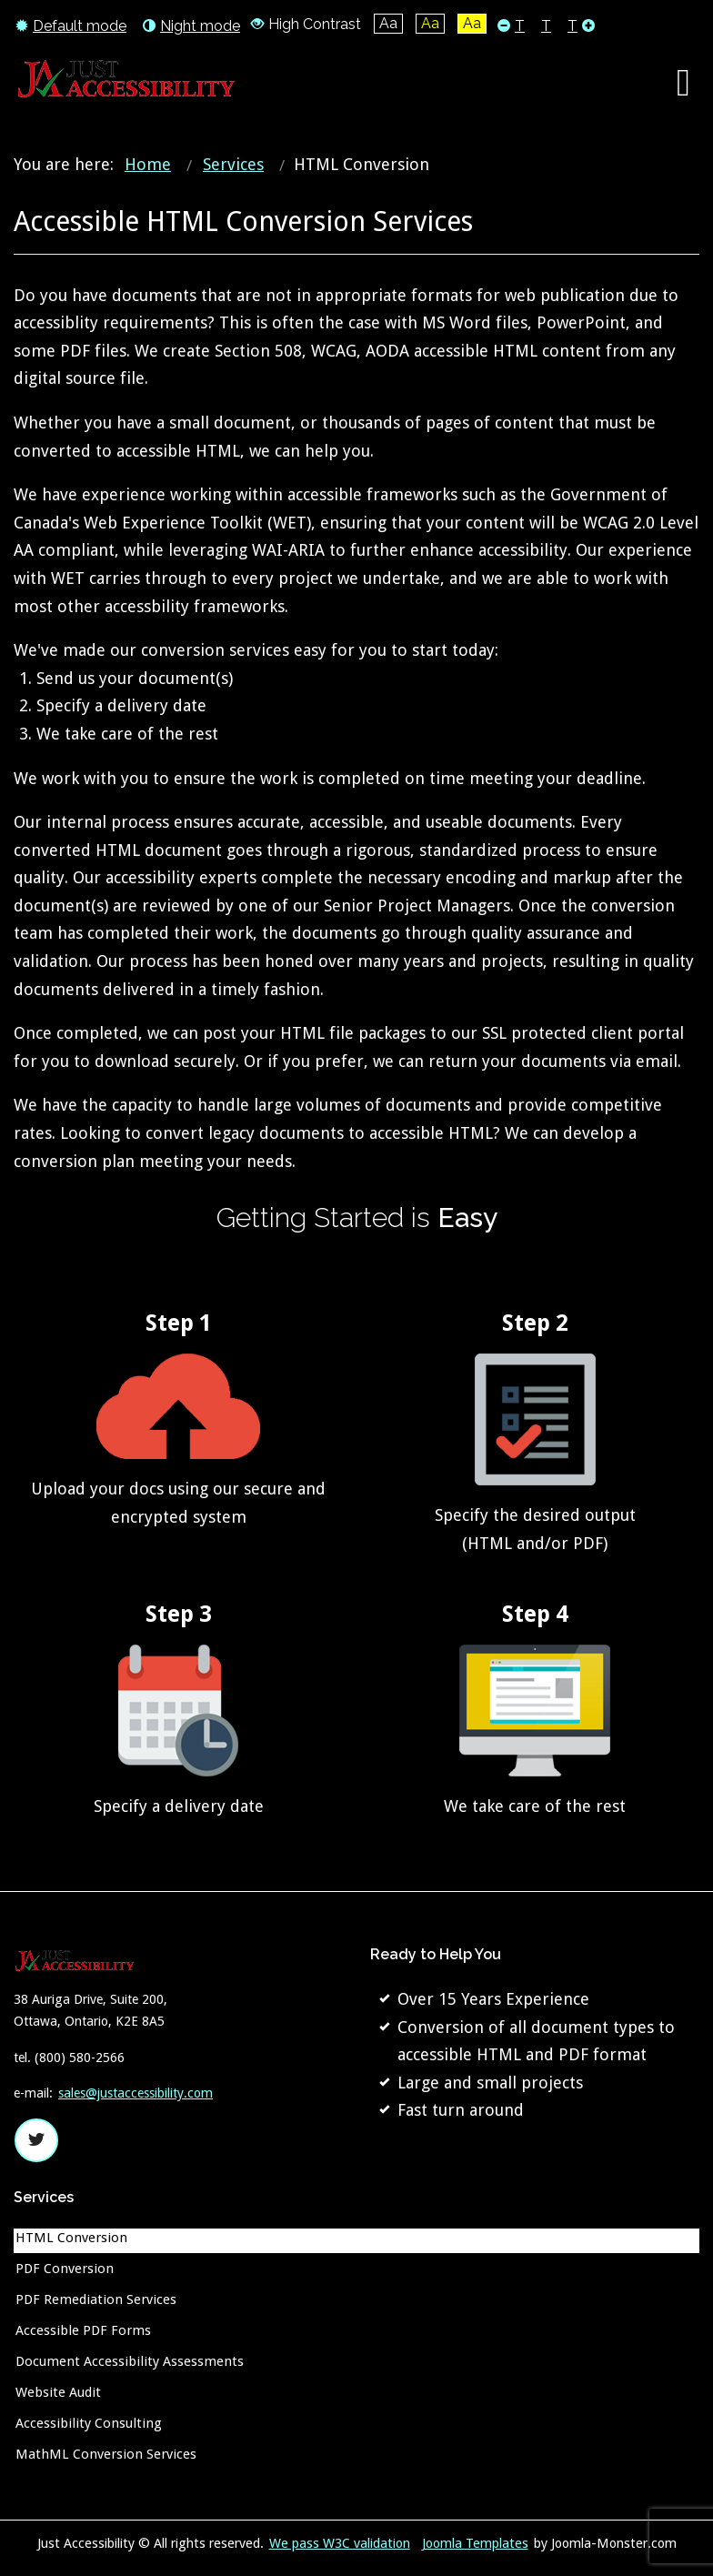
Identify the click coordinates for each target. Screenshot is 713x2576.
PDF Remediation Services (95, 2299)
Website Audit (58, 2392)
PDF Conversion (64, 2268)
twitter (36, 2140)
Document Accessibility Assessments (129, 2361)
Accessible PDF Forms (83, 2330)
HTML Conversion (71, 2237)
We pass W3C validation (339, 2543)
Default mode (70, 25)
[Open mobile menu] (683, 82)
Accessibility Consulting (88, 2423)
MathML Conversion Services (105, 2454)
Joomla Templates (475, 2543)
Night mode (191, 25)
